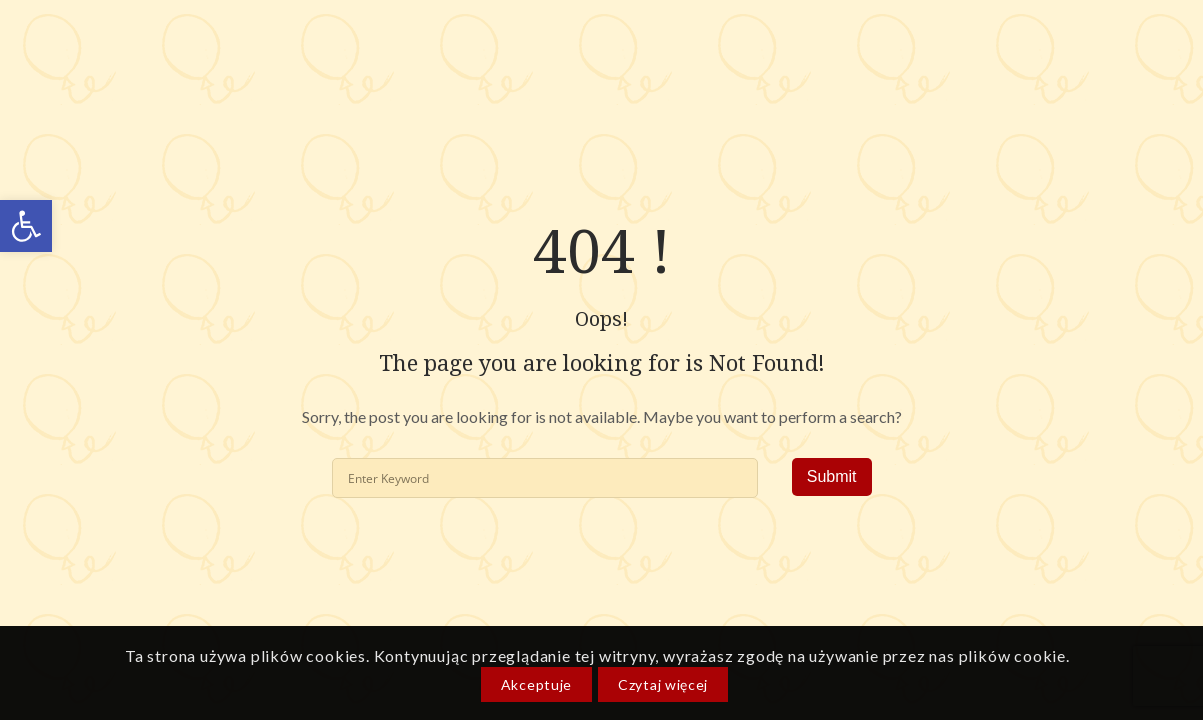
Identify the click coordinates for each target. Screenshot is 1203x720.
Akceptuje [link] (536, 684)
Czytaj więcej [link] (663, 684)
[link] (26, 226)
